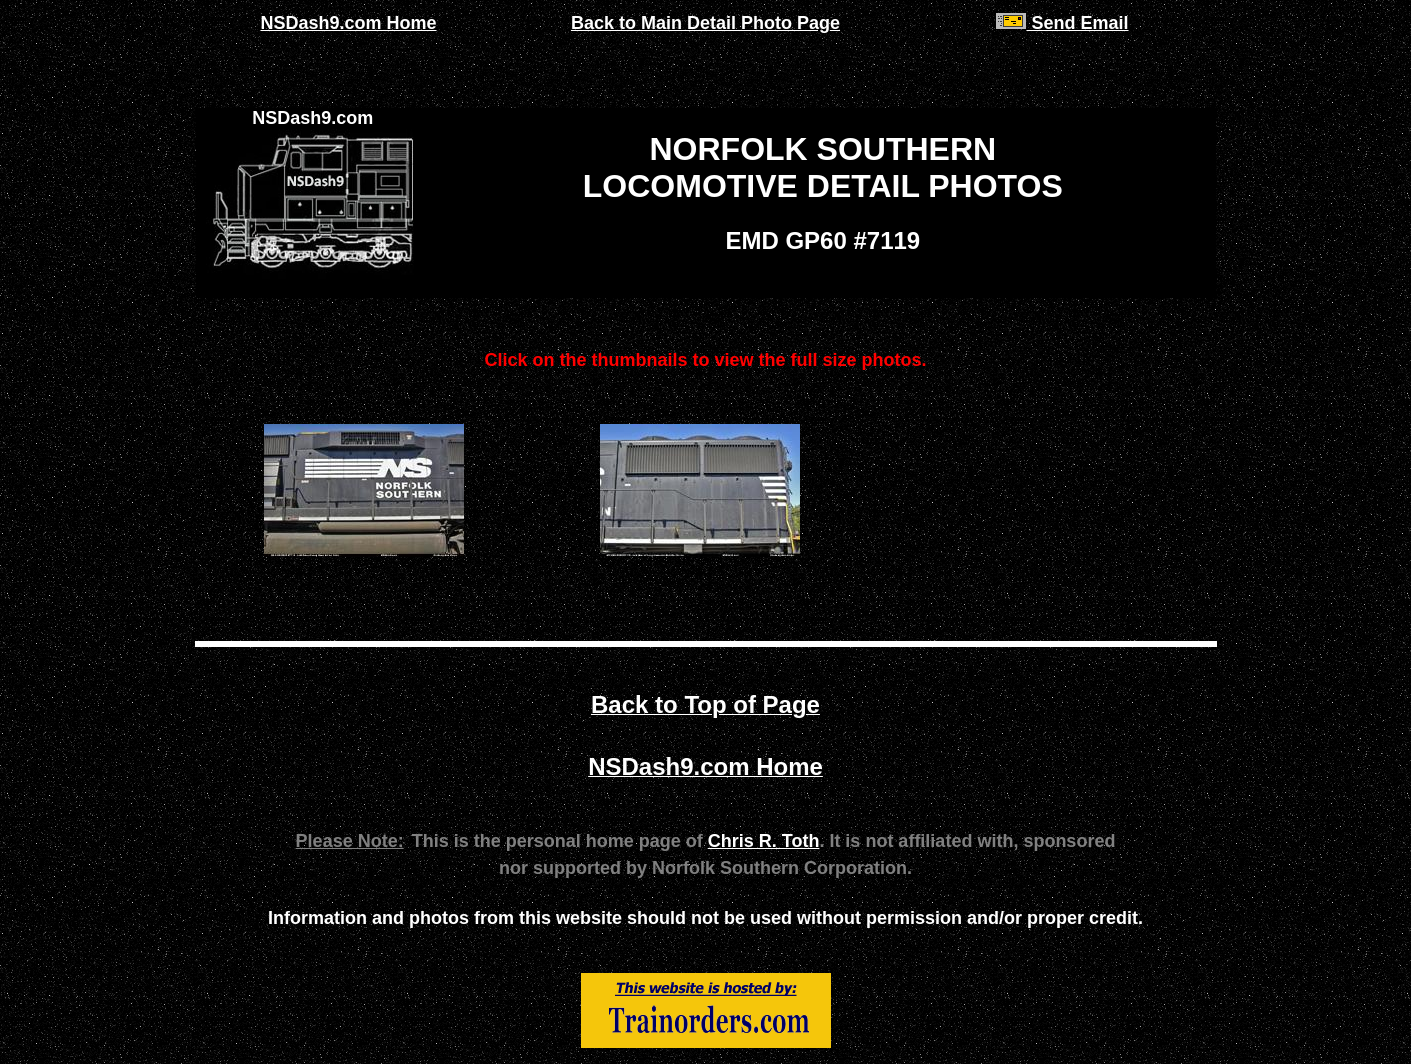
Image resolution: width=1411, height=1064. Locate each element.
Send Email (1062, 23)
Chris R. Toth (764, 841)
